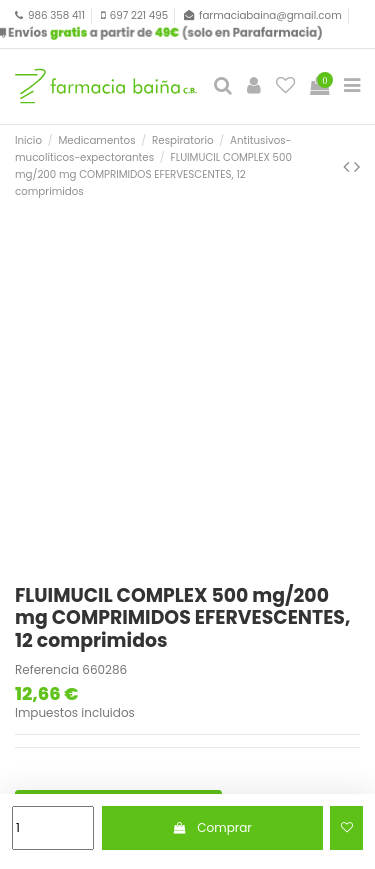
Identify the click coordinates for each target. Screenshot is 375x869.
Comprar (212, 827)
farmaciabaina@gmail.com (270, 15)
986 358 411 (56, 15)
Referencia (47, 670)
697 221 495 (139, 15)
